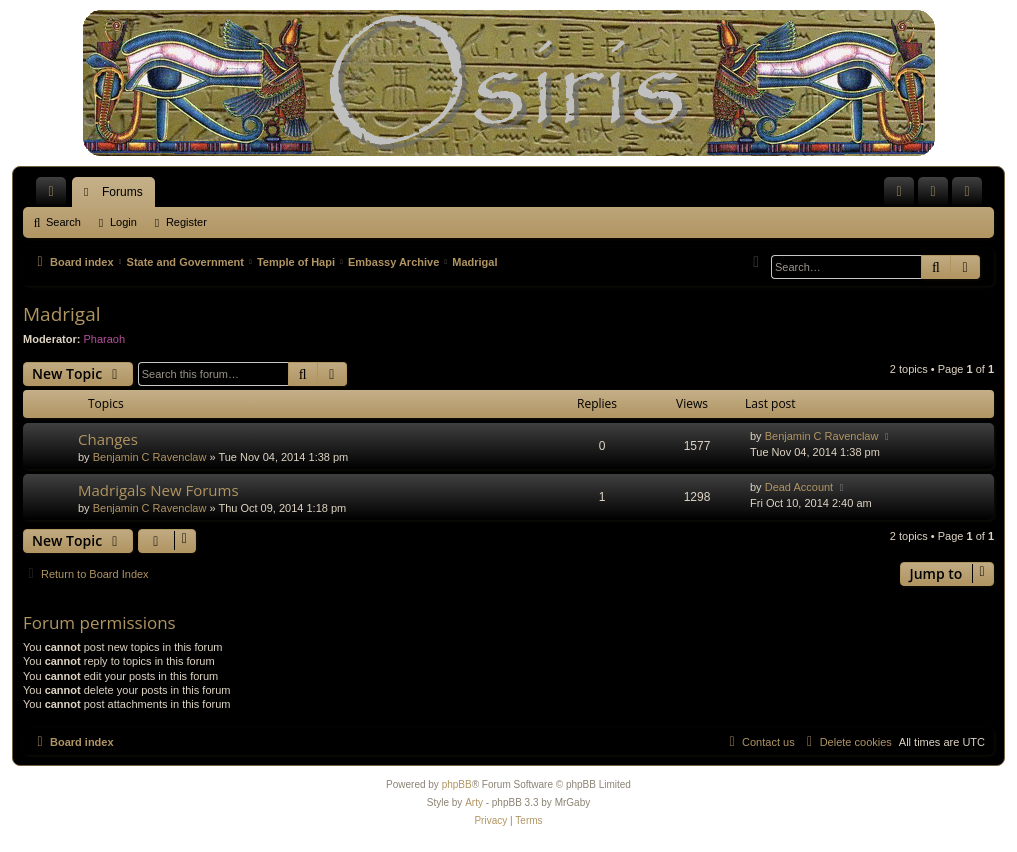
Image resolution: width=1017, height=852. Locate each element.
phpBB (457, 784)
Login (123, 222)
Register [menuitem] (971, 196)
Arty (474, 802)
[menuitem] (899, 192)
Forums (122, 192)
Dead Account (799, 487)
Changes (108, 439)
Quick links (55, 196)
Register (186, 222)
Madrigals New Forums (158, 490)
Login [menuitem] (937, 196)
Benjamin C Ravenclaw (150, 457)
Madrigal (62, 314)
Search (63, 222)
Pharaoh (105, 339)
